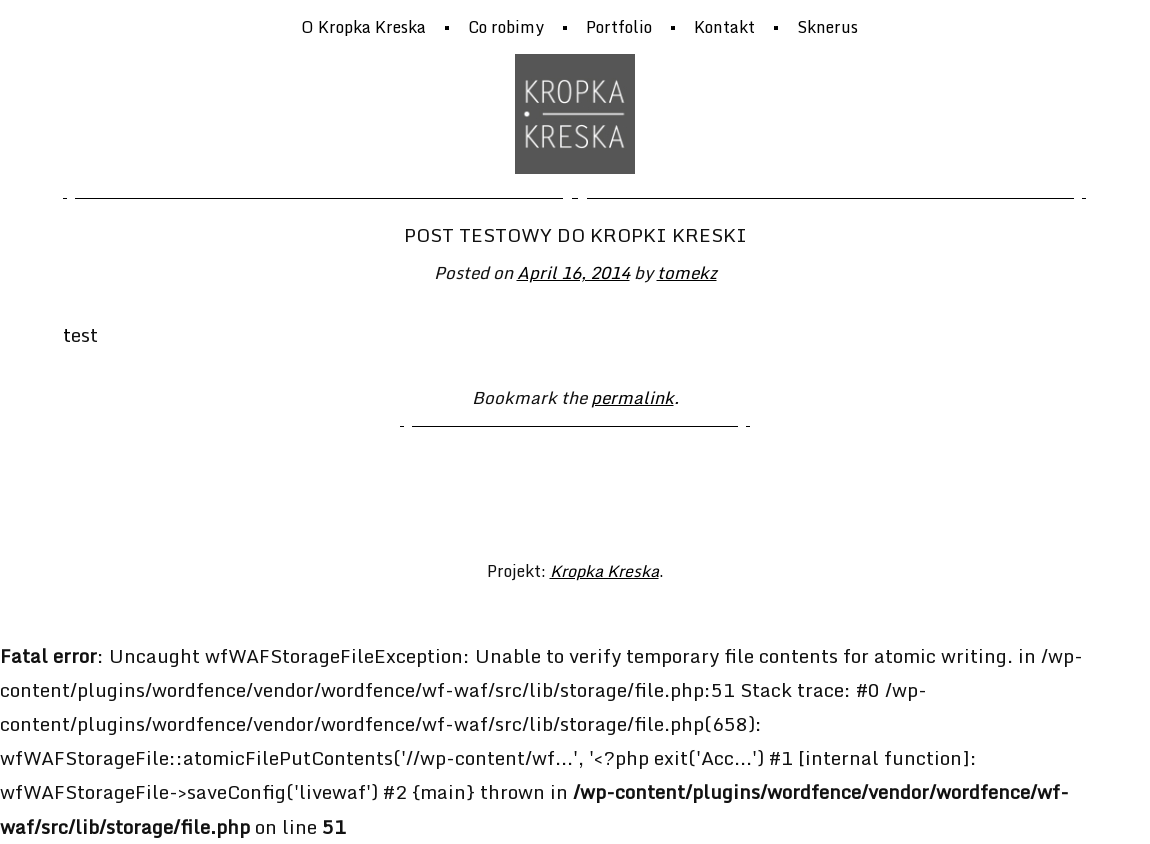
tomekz (687, 272)
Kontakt (724, 27)
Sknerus (827, 27)
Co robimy (506, 27)
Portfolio (619, 27)
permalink (632, 397)
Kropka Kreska (604, 571)
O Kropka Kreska (363, 27)
